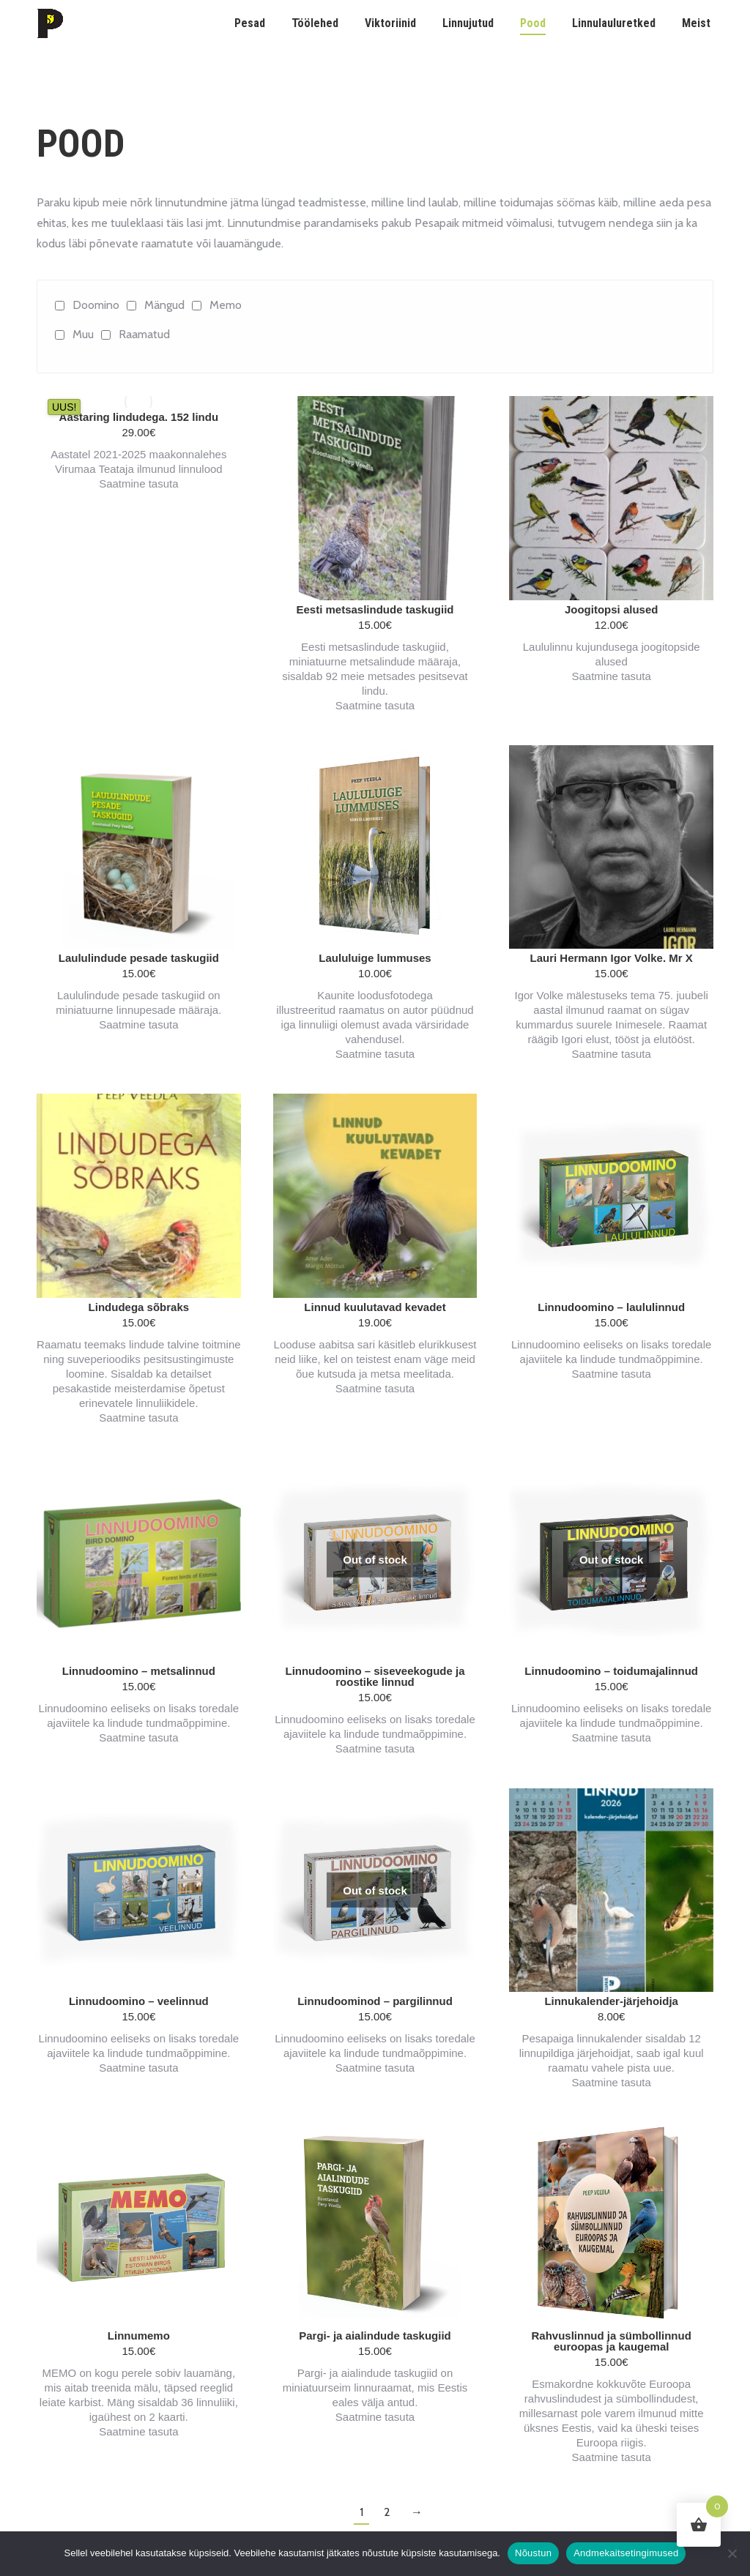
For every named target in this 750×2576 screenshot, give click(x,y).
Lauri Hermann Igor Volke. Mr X (611, 958)
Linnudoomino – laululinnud (611, 1307)
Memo (225, 305)
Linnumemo (139, 2335)
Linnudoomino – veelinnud (139, 2001)
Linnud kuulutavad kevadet (374, 1307)
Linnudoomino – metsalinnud (138, 1671)
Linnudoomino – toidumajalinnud (611, 1671)
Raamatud (144, 334)
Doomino (96, 305)
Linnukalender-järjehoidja (611, 2001)
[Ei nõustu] (731, 2553)
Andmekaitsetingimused (625, 2552)
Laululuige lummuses (375, 958)
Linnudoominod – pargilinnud (375, 2001)
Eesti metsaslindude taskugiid (374, 609)
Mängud (164, 305)
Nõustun (533, 2552)
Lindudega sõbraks (139, 1307)
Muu (83, 334)
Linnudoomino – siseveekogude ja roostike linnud (374, 1676)
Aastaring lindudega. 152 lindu (139, 417)
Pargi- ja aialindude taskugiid (375, 2335)
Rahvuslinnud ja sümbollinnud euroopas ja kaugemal (611, 2341)
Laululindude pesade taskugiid (139, 958)
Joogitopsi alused (611, 609)
